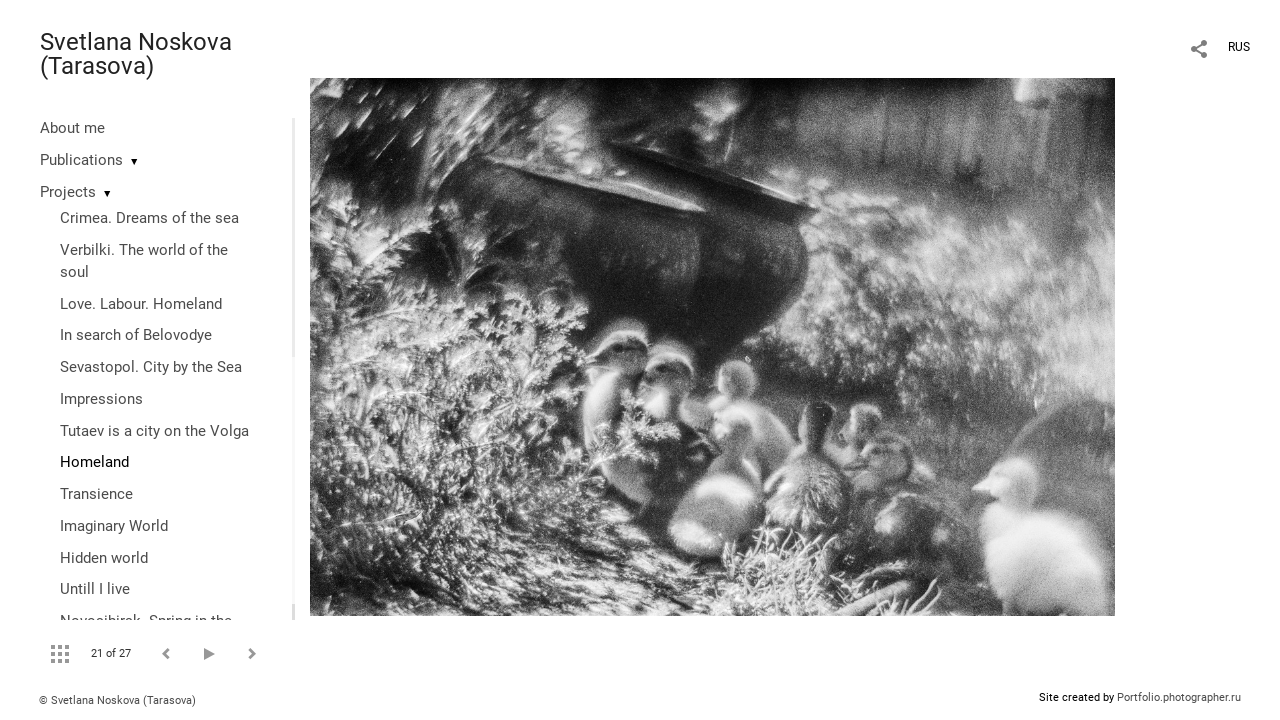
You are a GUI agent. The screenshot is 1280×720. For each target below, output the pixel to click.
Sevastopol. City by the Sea (151, 367)
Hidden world (104, 558)
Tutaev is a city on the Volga (154, 431)
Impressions (101, 399)
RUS (1239, 47)
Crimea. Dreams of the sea (149, 218)
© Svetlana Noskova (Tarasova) (117, 700)
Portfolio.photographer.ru (1179, 697)
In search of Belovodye (136, 335)
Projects (68, 192)
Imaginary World (114, 526)
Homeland (94, 462)
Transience (96, 494)
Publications (81, 160)
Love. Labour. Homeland (141, 304)
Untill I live (95, 589)
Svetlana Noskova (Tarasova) (136, 54)
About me (72, 128)
